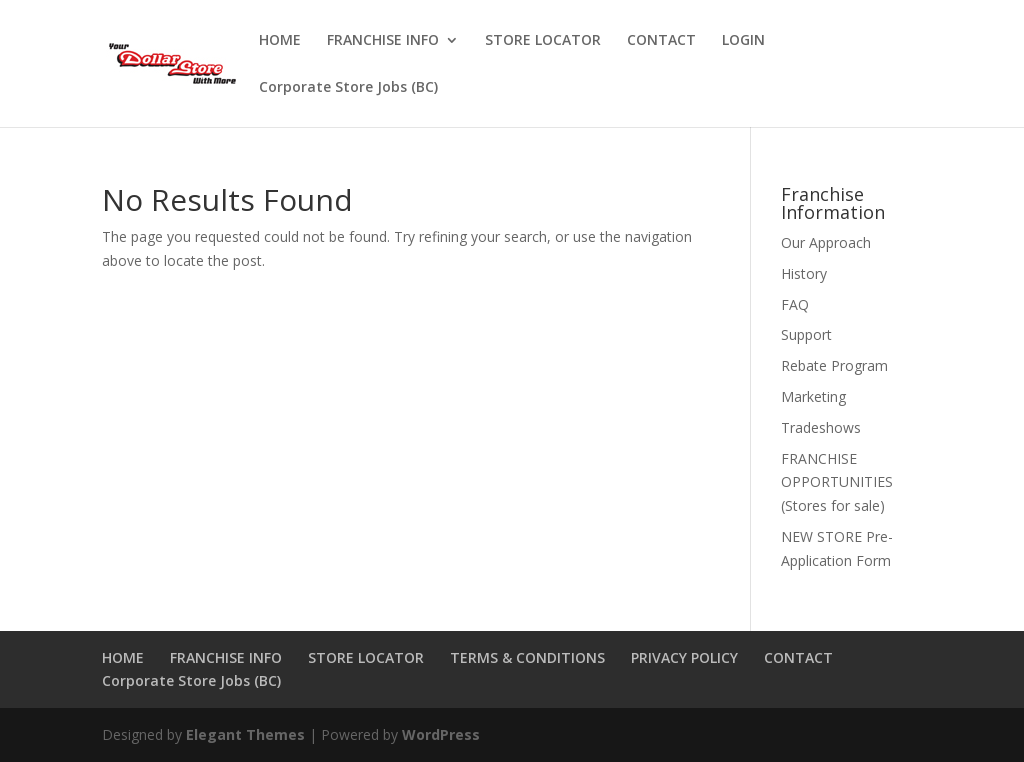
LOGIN (743, 41)
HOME (280, 41)
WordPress (441, 734)
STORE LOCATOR (543, 41)
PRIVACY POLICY (684, 657)
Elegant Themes (245, 734)
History (804, 273)
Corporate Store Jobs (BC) (348, 88)
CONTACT (661, 41)
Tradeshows (821, 427)
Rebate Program (834, 365)
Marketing (813, 396)
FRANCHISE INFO (383, 41)
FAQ (795, 304)
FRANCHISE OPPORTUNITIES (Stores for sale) (837, 482)
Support (806, 334)
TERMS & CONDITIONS (527, 657)
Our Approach (826, 242)
